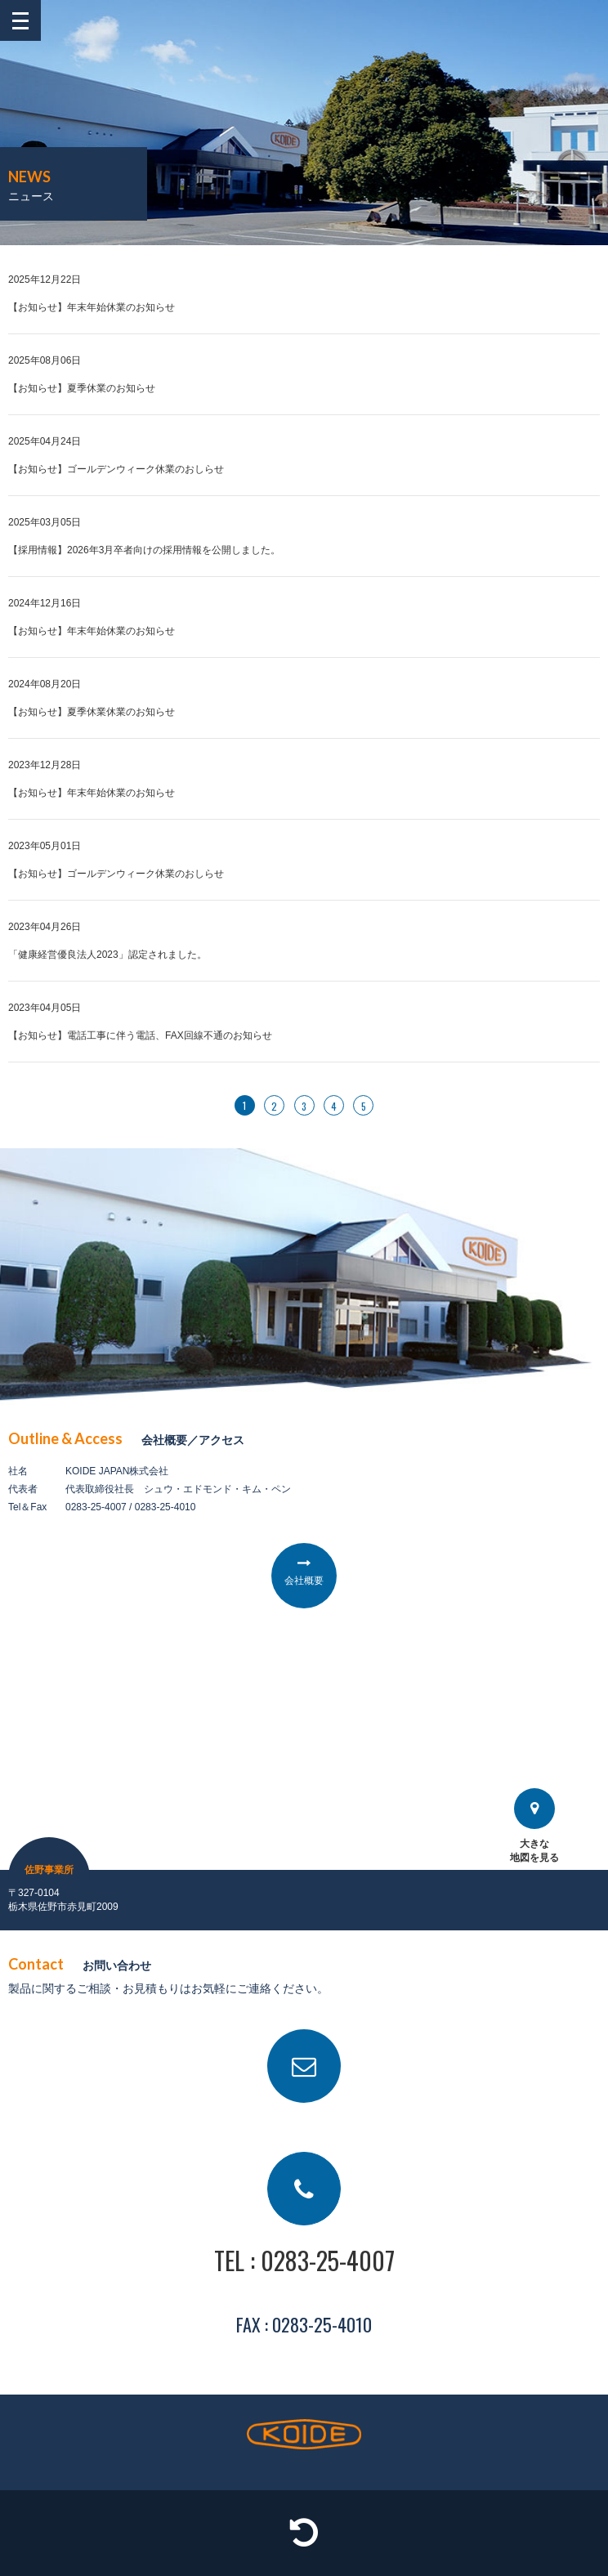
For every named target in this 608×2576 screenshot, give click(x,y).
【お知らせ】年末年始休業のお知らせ (91, 307)
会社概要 (304, 1580)
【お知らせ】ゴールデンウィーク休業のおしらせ (116, 469)
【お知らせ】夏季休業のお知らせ (81, 388)
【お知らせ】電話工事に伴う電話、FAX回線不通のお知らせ (140, 1035)
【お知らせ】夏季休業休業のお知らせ (91, 712)
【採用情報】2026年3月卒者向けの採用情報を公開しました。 (144, 550)
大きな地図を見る (534, 1825)
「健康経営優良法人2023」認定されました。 (107, 954)
